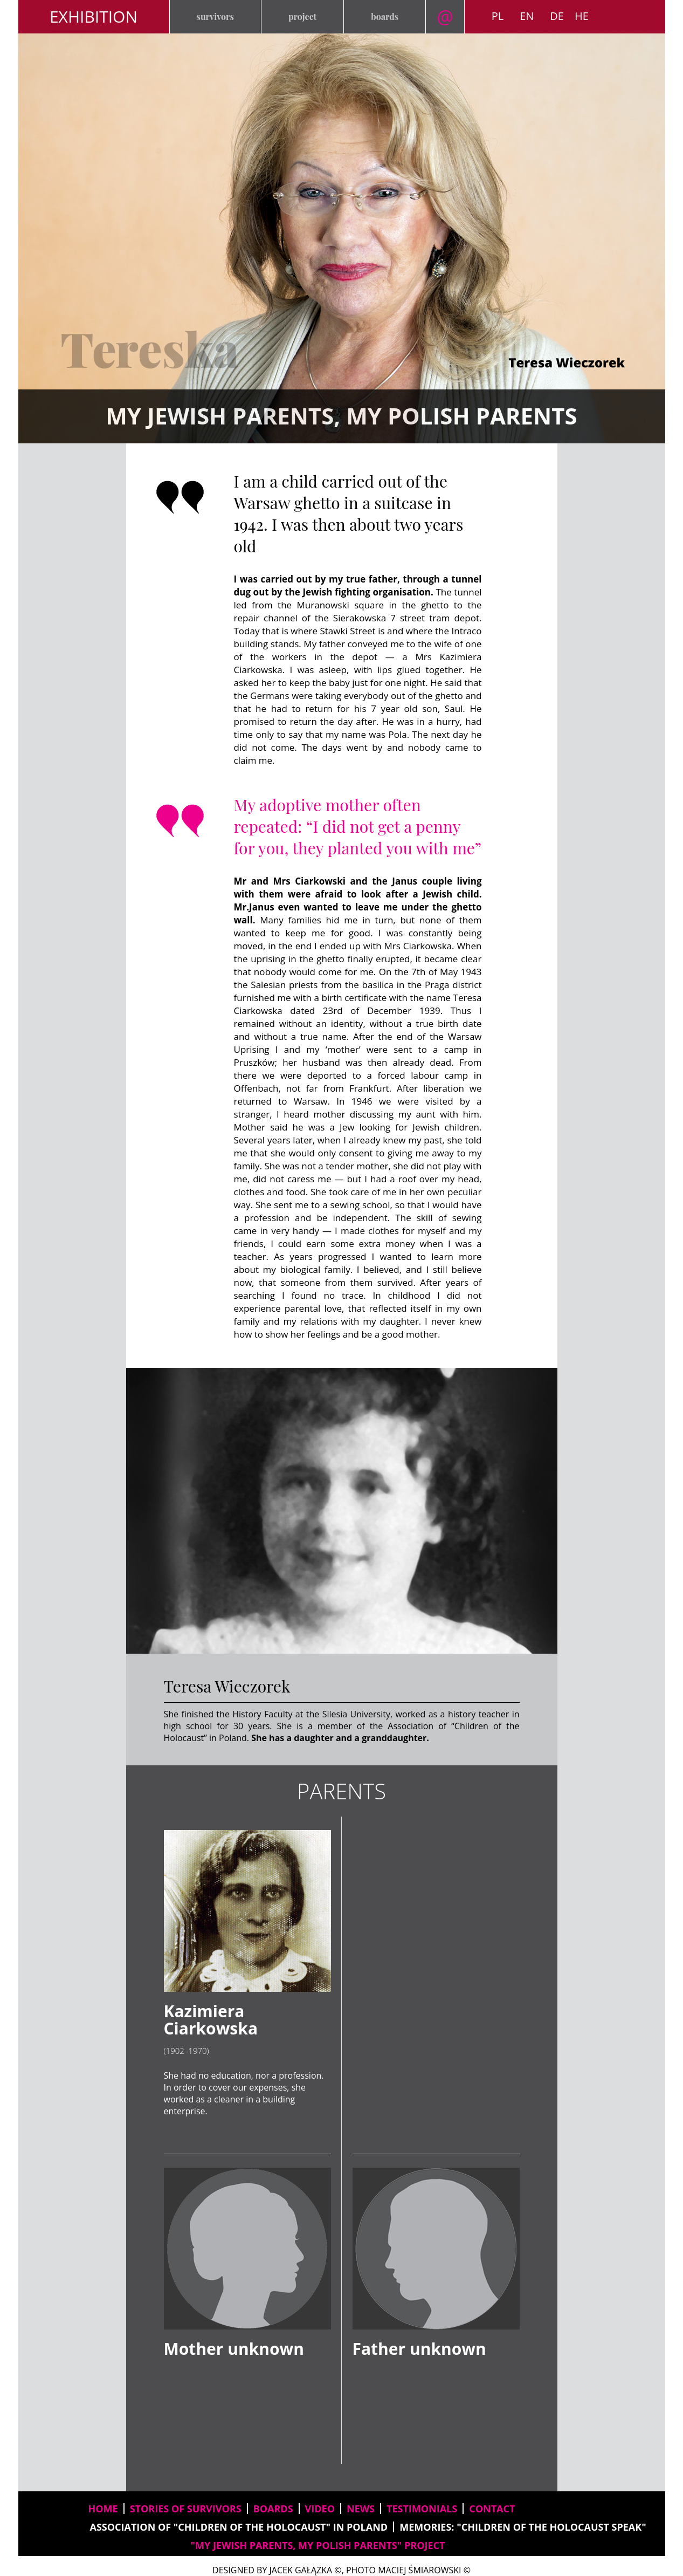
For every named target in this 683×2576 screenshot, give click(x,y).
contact (492, 2508)
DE (557, 16)
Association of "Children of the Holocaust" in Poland (239, 2526)
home (103, 2508)
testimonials (422, 2508)
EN (527, 16)
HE (582, 16)
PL (497, 16)
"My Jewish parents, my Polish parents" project (318, 2545)
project (302, 16)
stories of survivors (186, 2508)
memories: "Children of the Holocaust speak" (522, 2526)
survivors (215, 16)
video (320, 2508)
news (361, 2508)
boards (384, 16)
